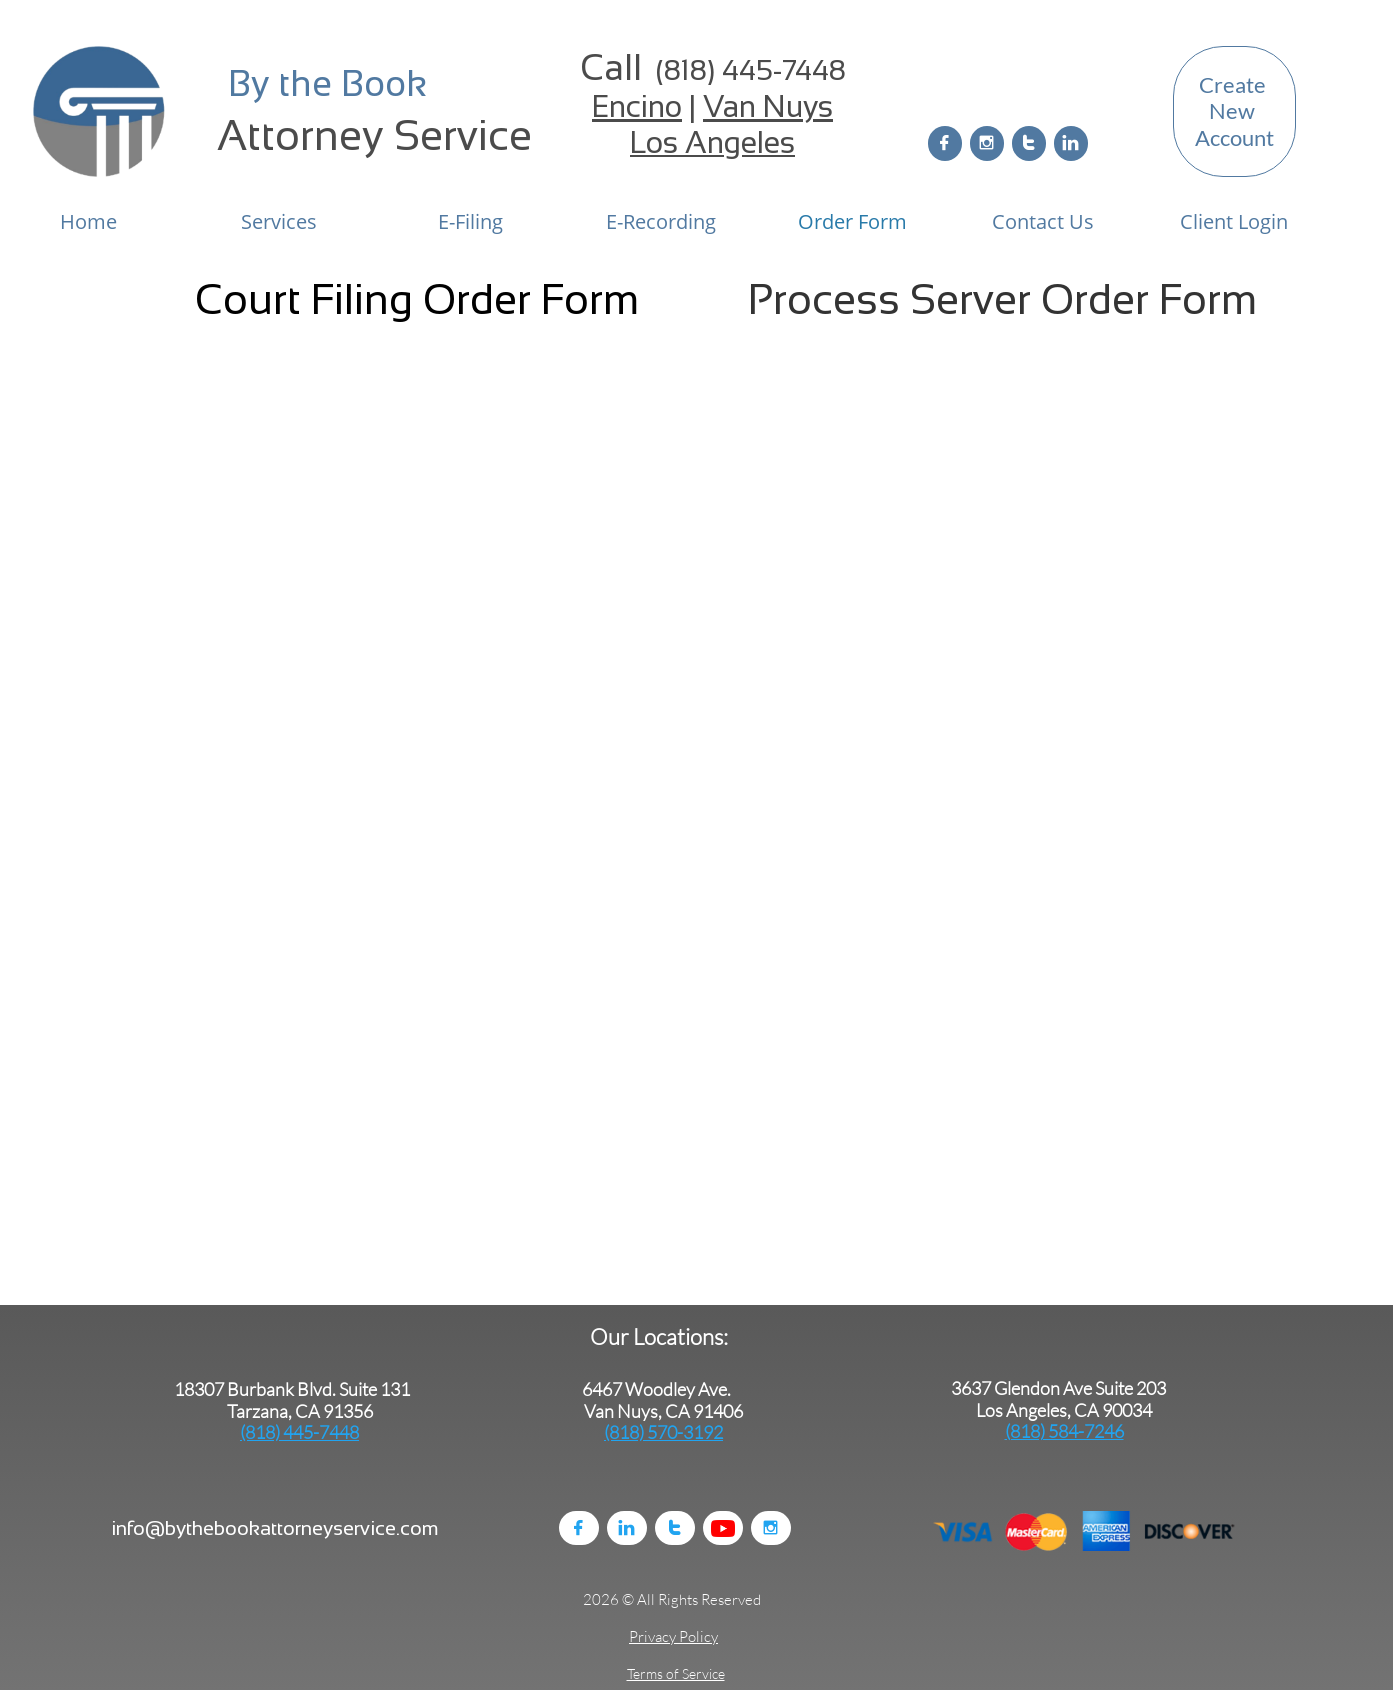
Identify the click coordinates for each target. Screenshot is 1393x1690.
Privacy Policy (673, 1636)
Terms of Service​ (676, 1673)
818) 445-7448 (755, 70)
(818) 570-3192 (663, 1432)
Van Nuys (768, 106)
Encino (637, 106)
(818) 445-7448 (299, 1432)
